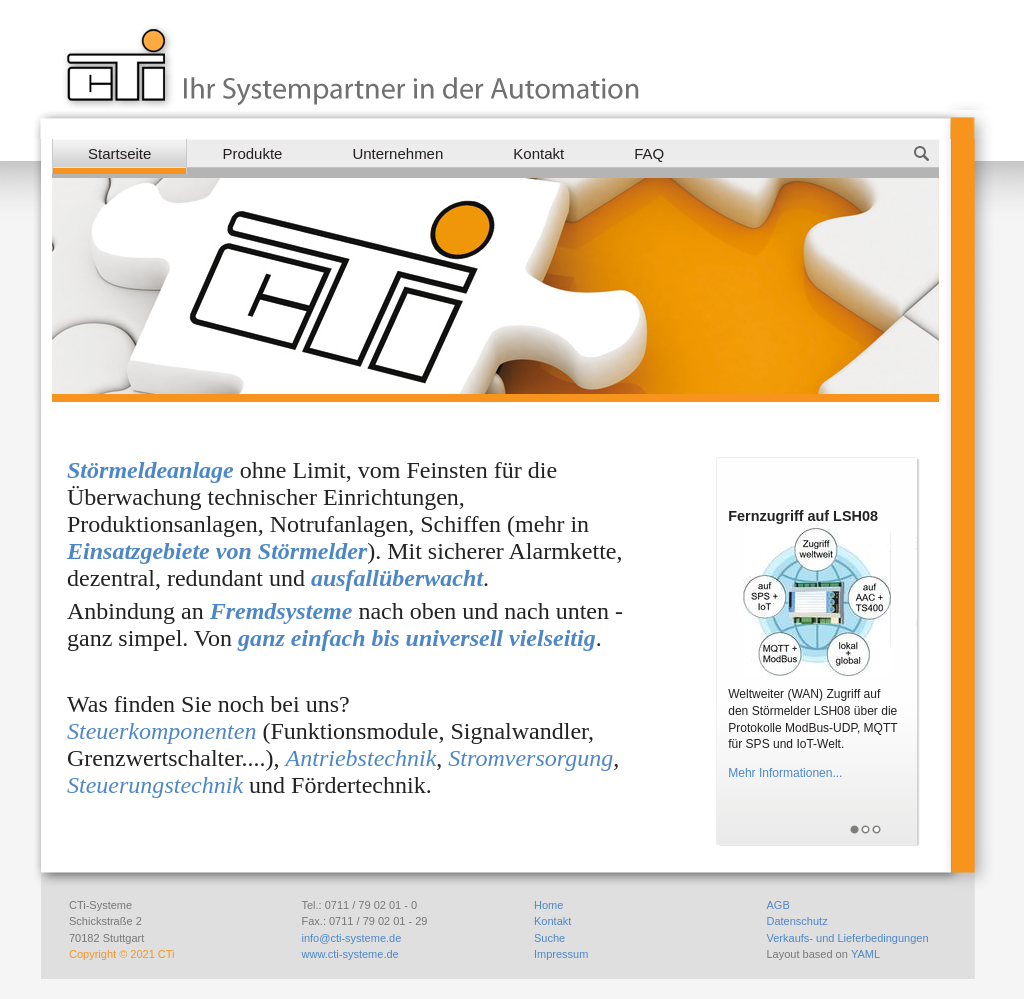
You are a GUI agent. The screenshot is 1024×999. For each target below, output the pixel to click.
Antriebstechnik (361, 758)
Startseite (119, 153)
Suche (549, 938)
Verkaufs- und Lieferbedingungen (848, 938)
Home (548, 905)
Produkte (252, 153)
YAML (865, 954)
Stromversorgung (530, 758)
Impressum (561, 954)
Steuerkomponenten (161, 731)
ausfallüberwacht (397, 578)
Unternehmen (397, 153)
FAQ (649, 153)
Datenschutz (797, 921)
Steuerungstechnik (155, 785)
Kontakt (538, 153)
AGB (778, 905)
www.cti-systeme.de (350, 954)
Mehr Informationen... (785, 773)
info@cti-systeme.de (352, 938)
